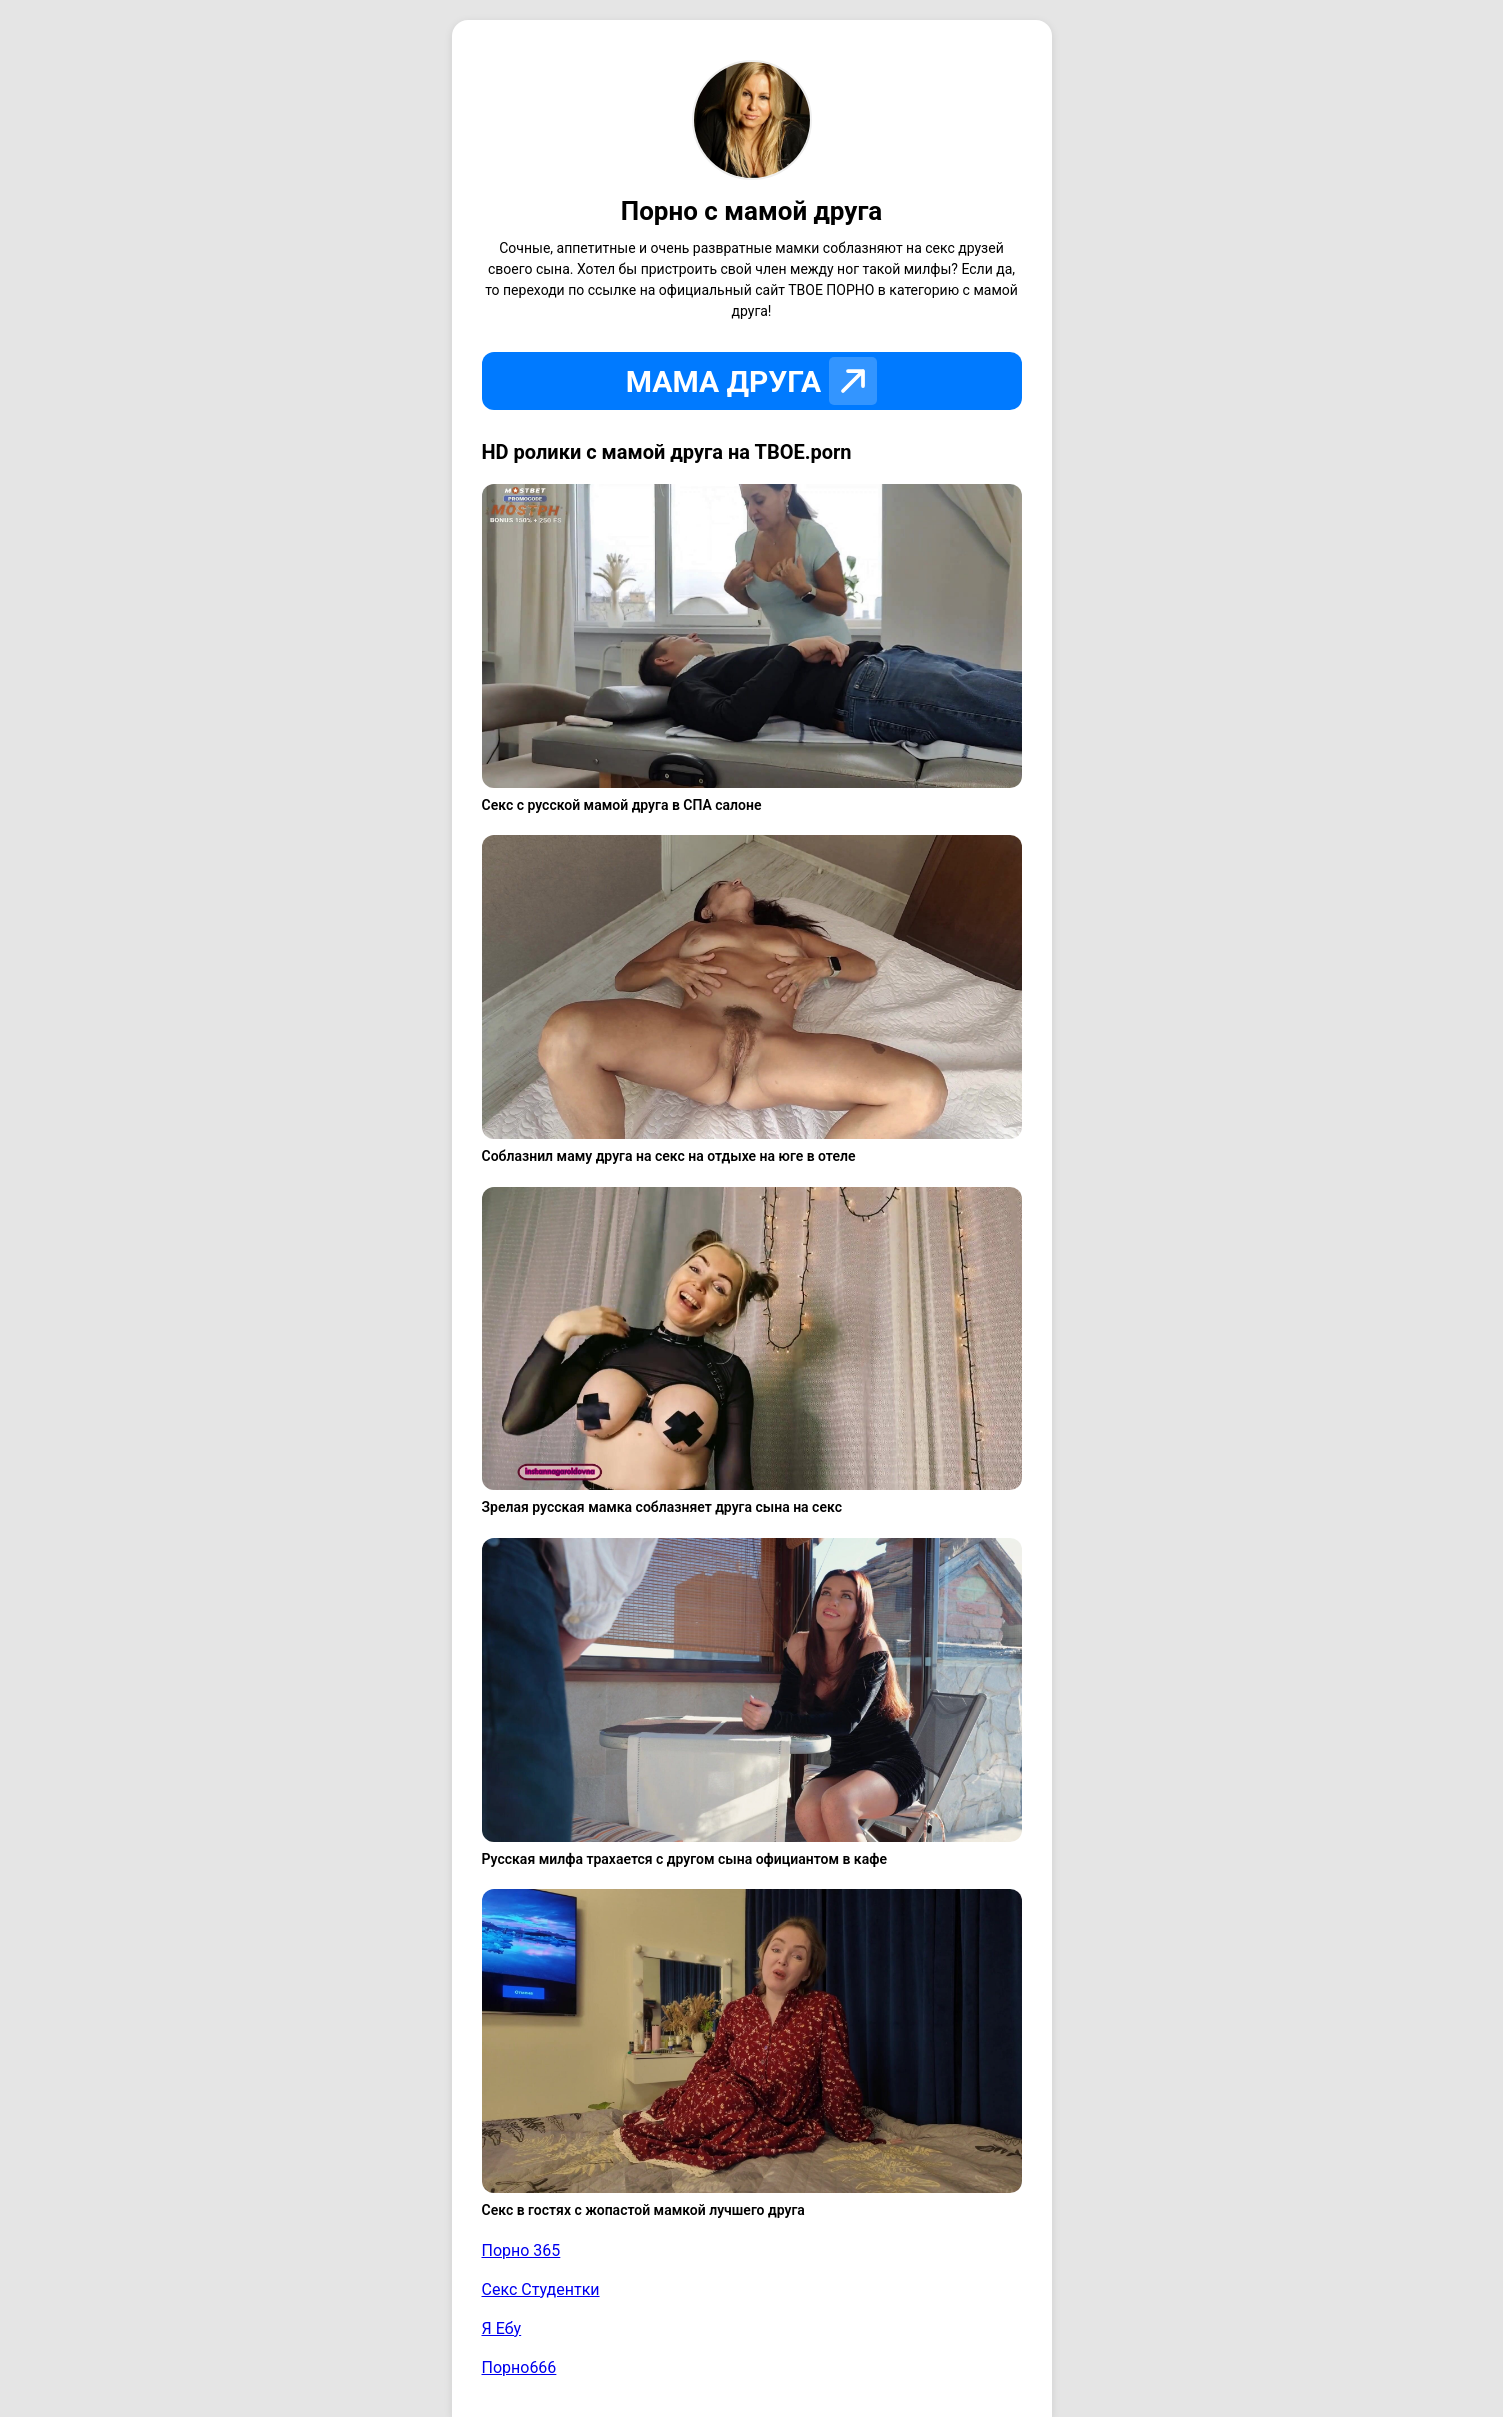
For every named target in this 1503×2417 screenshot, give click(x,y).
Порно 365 (521, 2250)
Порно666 (519, 2367)
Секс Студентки (541, 2289)
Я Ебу (502, 2328)
